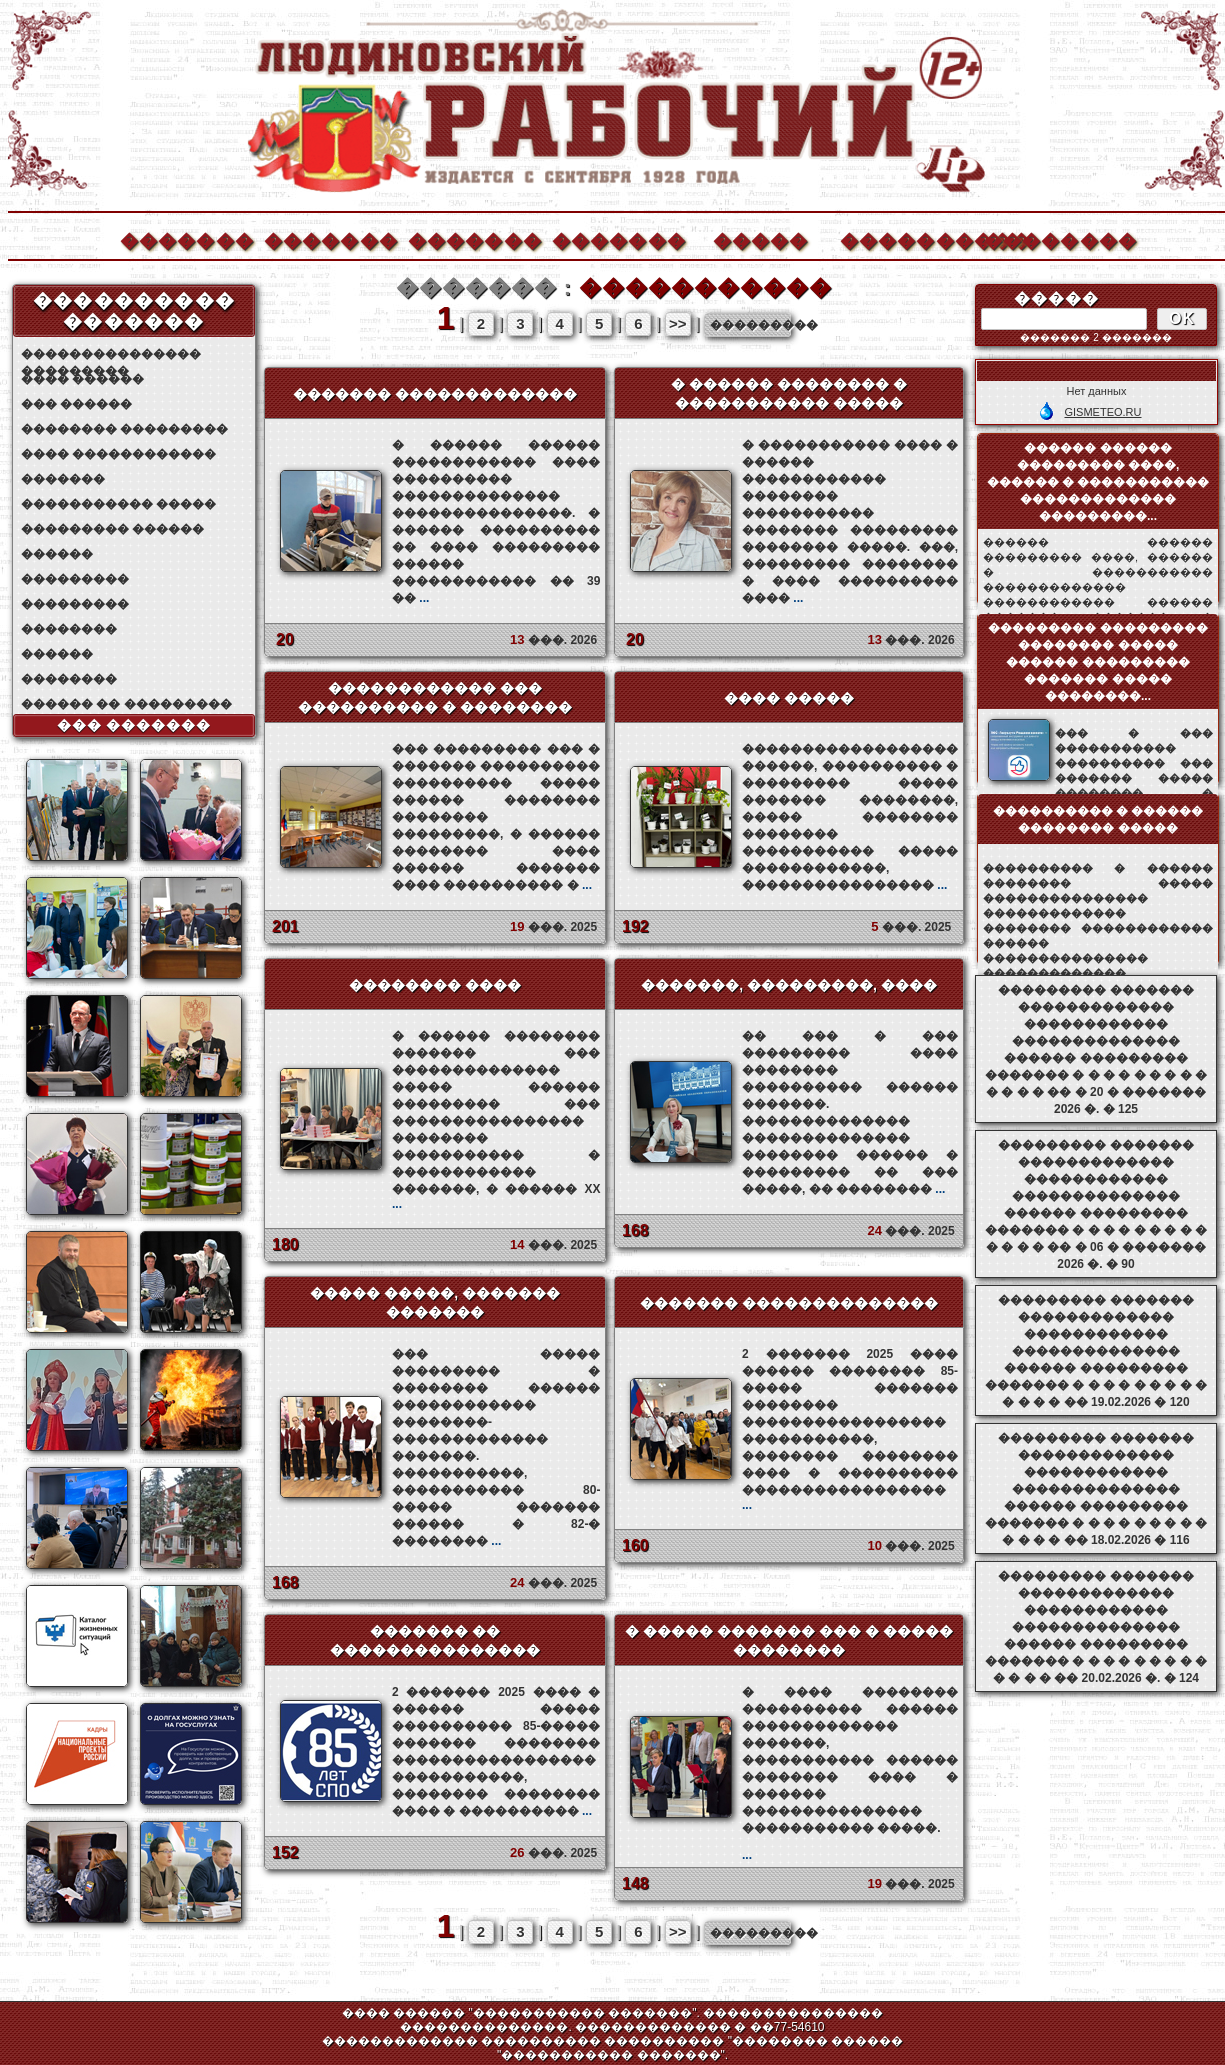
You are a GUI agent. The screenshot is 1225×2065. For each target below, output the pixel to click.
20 (285, 639)
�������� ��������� (124, 429)
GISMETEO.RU (1102, 412)
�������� (1050, 238)
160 (635, 1545)
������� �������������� (789, 1303)
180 (285, 1244)
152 (285, 1852)
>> (678, 323)
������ (57, 554)
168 (635, 1230)
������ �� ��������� (126, 704)
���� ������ (82, 379)
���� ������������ (118, 454)
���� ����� (789, 698)
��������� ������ (112, 529)
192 (635, 926)
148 (635, 1883)
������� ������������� (435, 394)
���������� (906, 238)
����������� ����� (118, 504)
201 (285, 926)
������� (186, 238)
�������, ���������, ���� (789, 985)
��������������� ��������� (111, 354)
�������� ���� (435, 985)
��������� (75, 579)
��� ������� (134, 725)
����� (761, 238)
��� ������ (76, 404)
